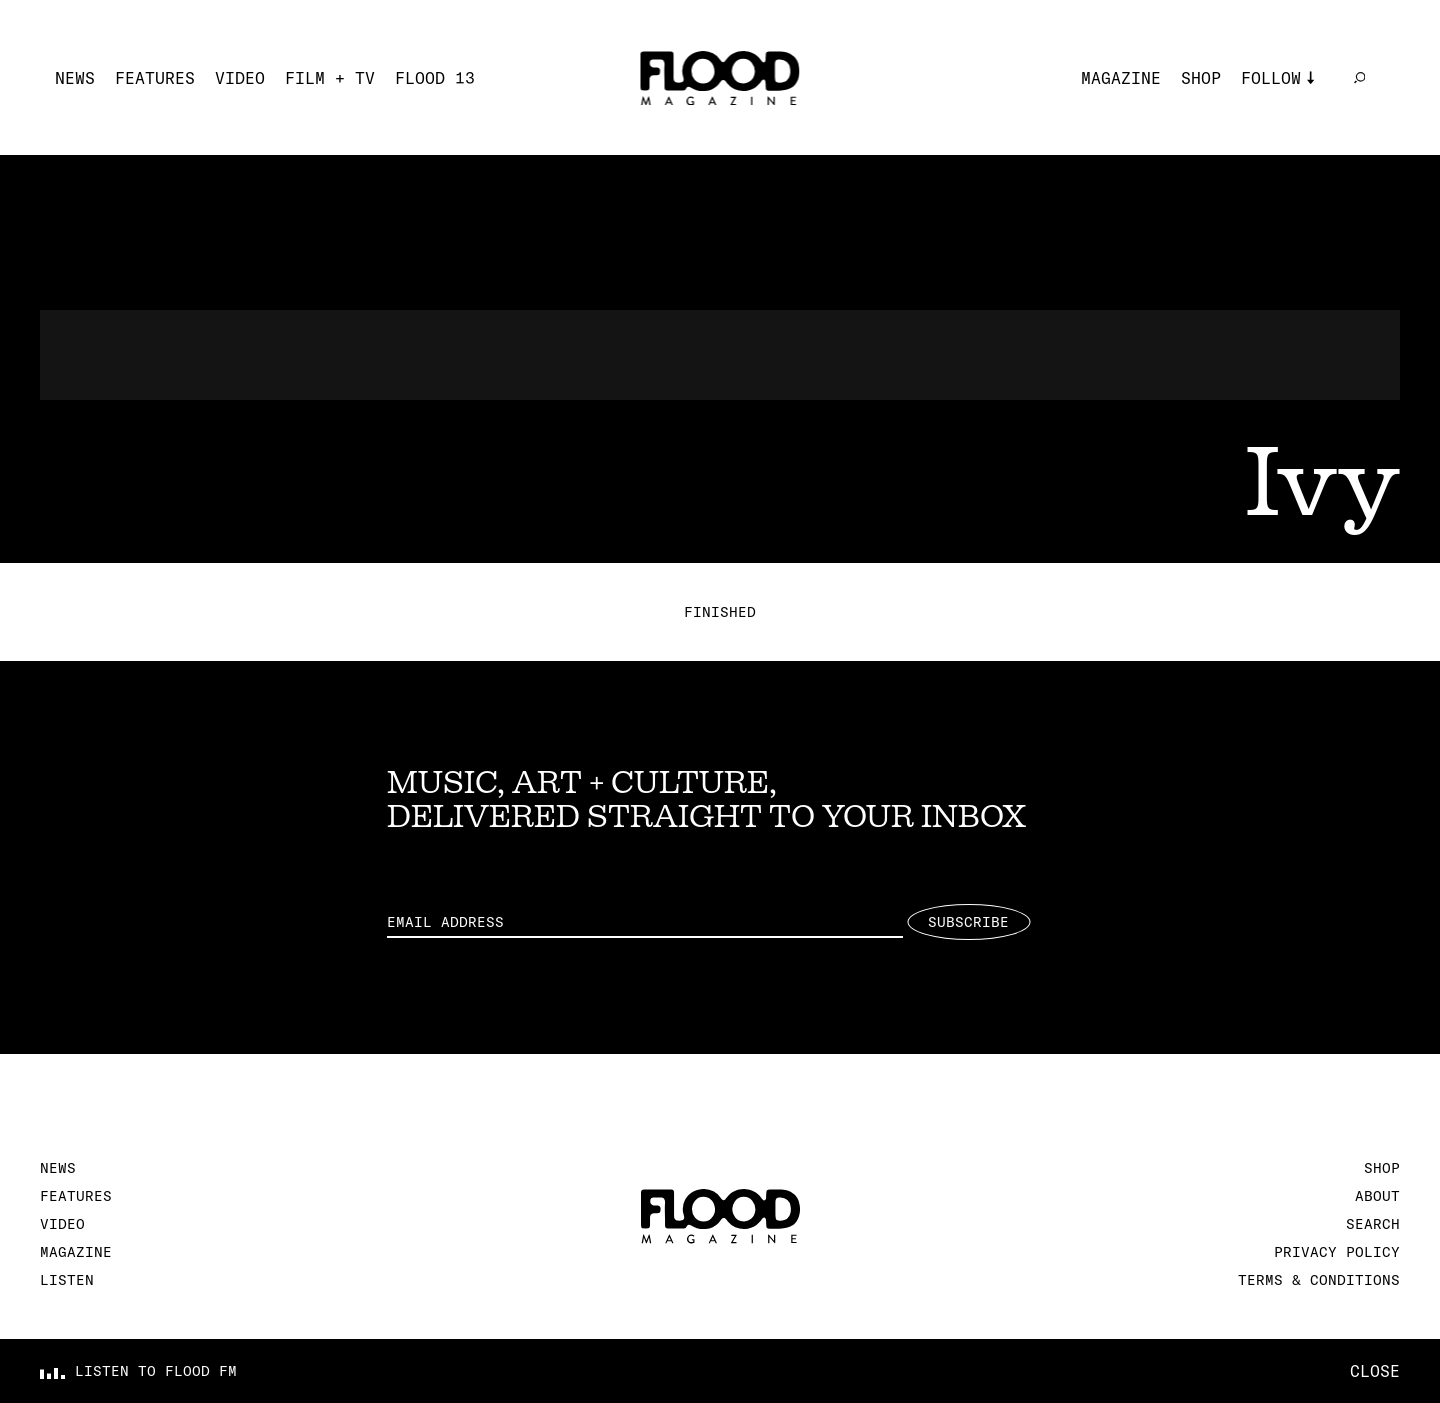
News (75, 78)
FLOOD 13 (435, 78)
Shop (1201, 78)
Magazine (1121, 78)
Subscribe (968, 922)
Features (155, 78)
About (1377, 1196)
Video (240, 78)
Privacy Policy (1337, 1252)
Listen (67, 1280)
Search (1373, 1224)
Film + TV (330, 78)
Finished (720, 612)
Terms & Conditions (1319, 1280)
